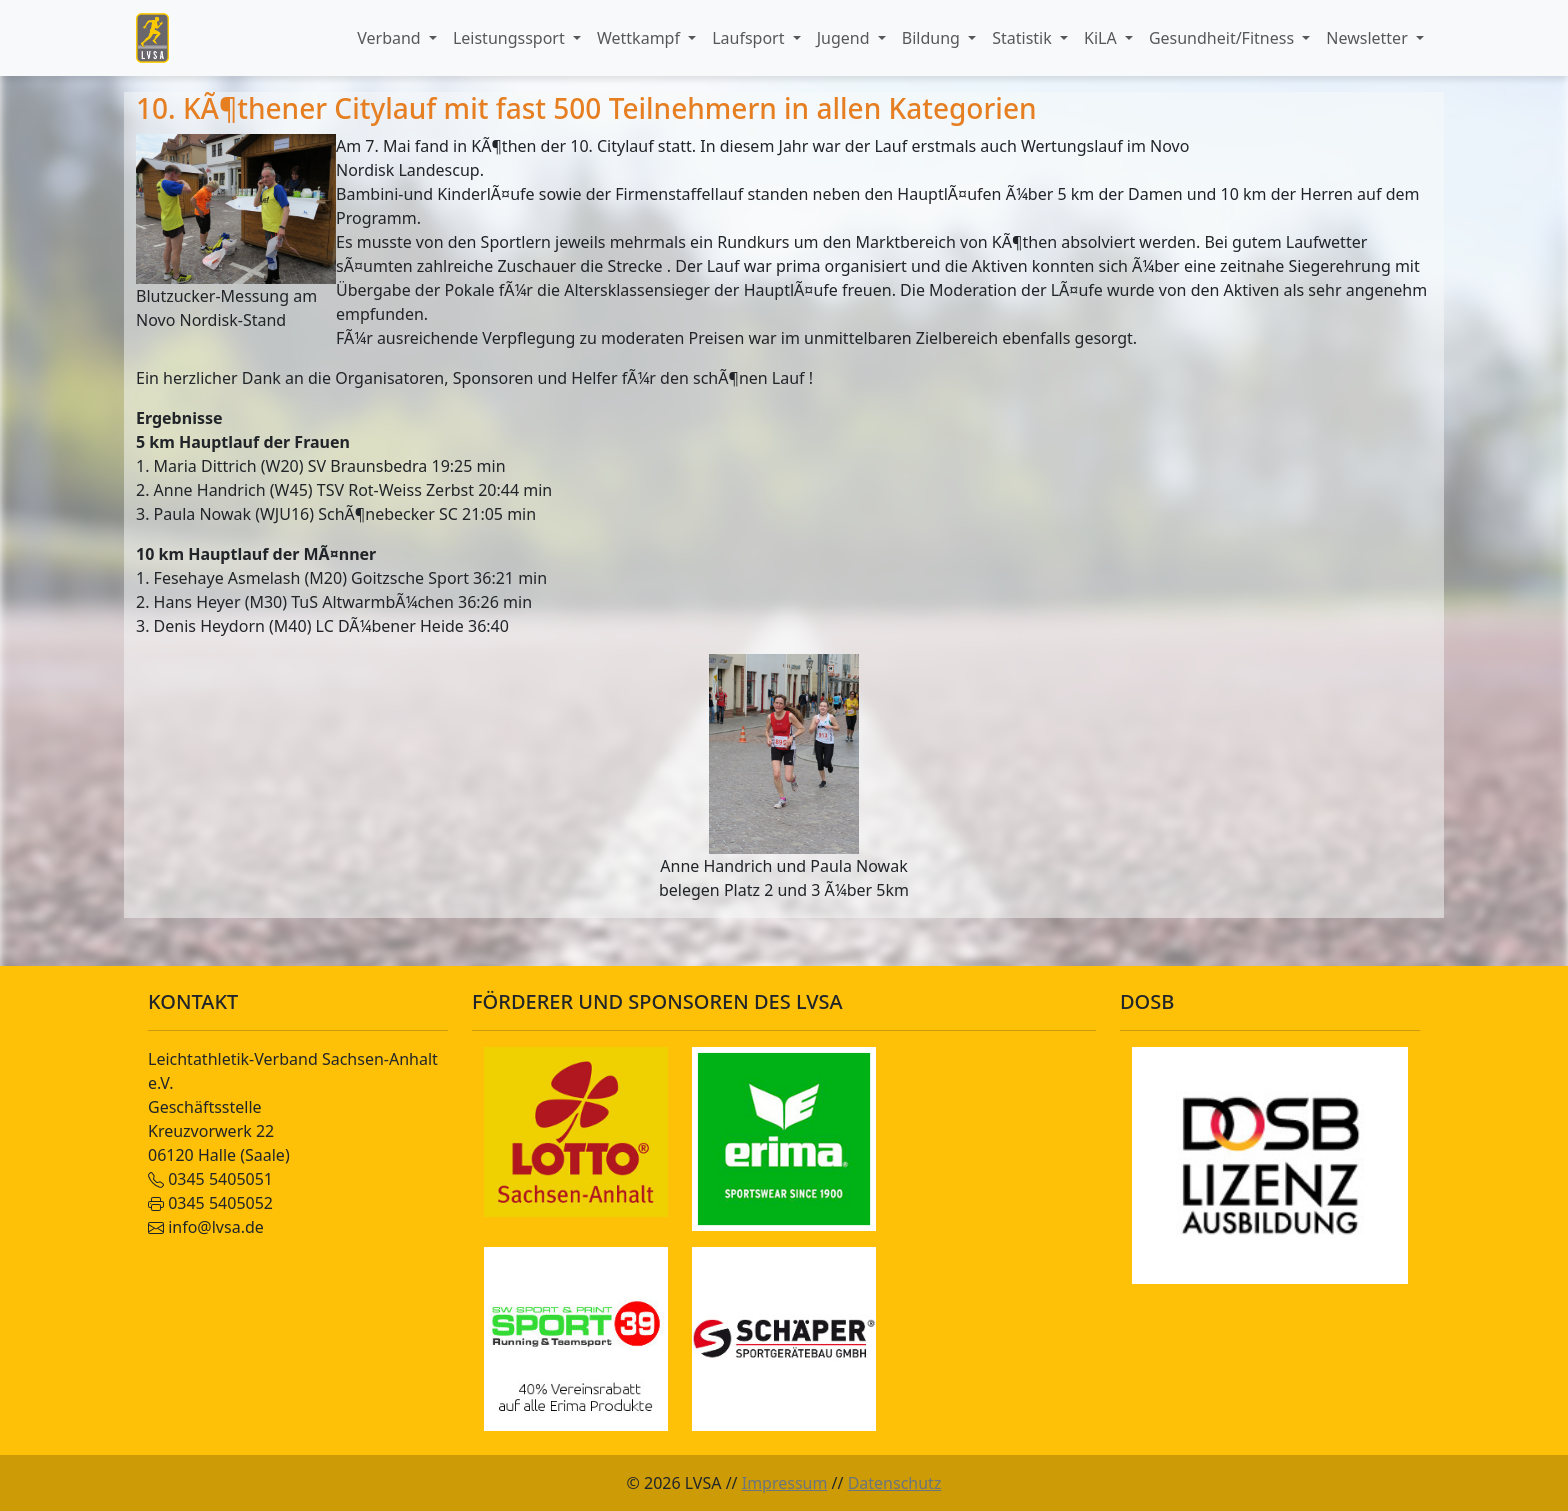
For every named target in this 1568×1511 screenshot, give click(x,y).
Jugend (845, 38)
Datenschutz (895, 1483)
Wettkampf (640, 38)
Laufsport (750, 38)
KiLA (1102, 38)
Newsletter (1369, 38)
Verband (391, 38)
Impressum (785, 1483)
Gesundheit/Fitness (1223, 38)
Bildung (933, 38)
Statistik (1024, 38)
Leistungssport (511, 38)
